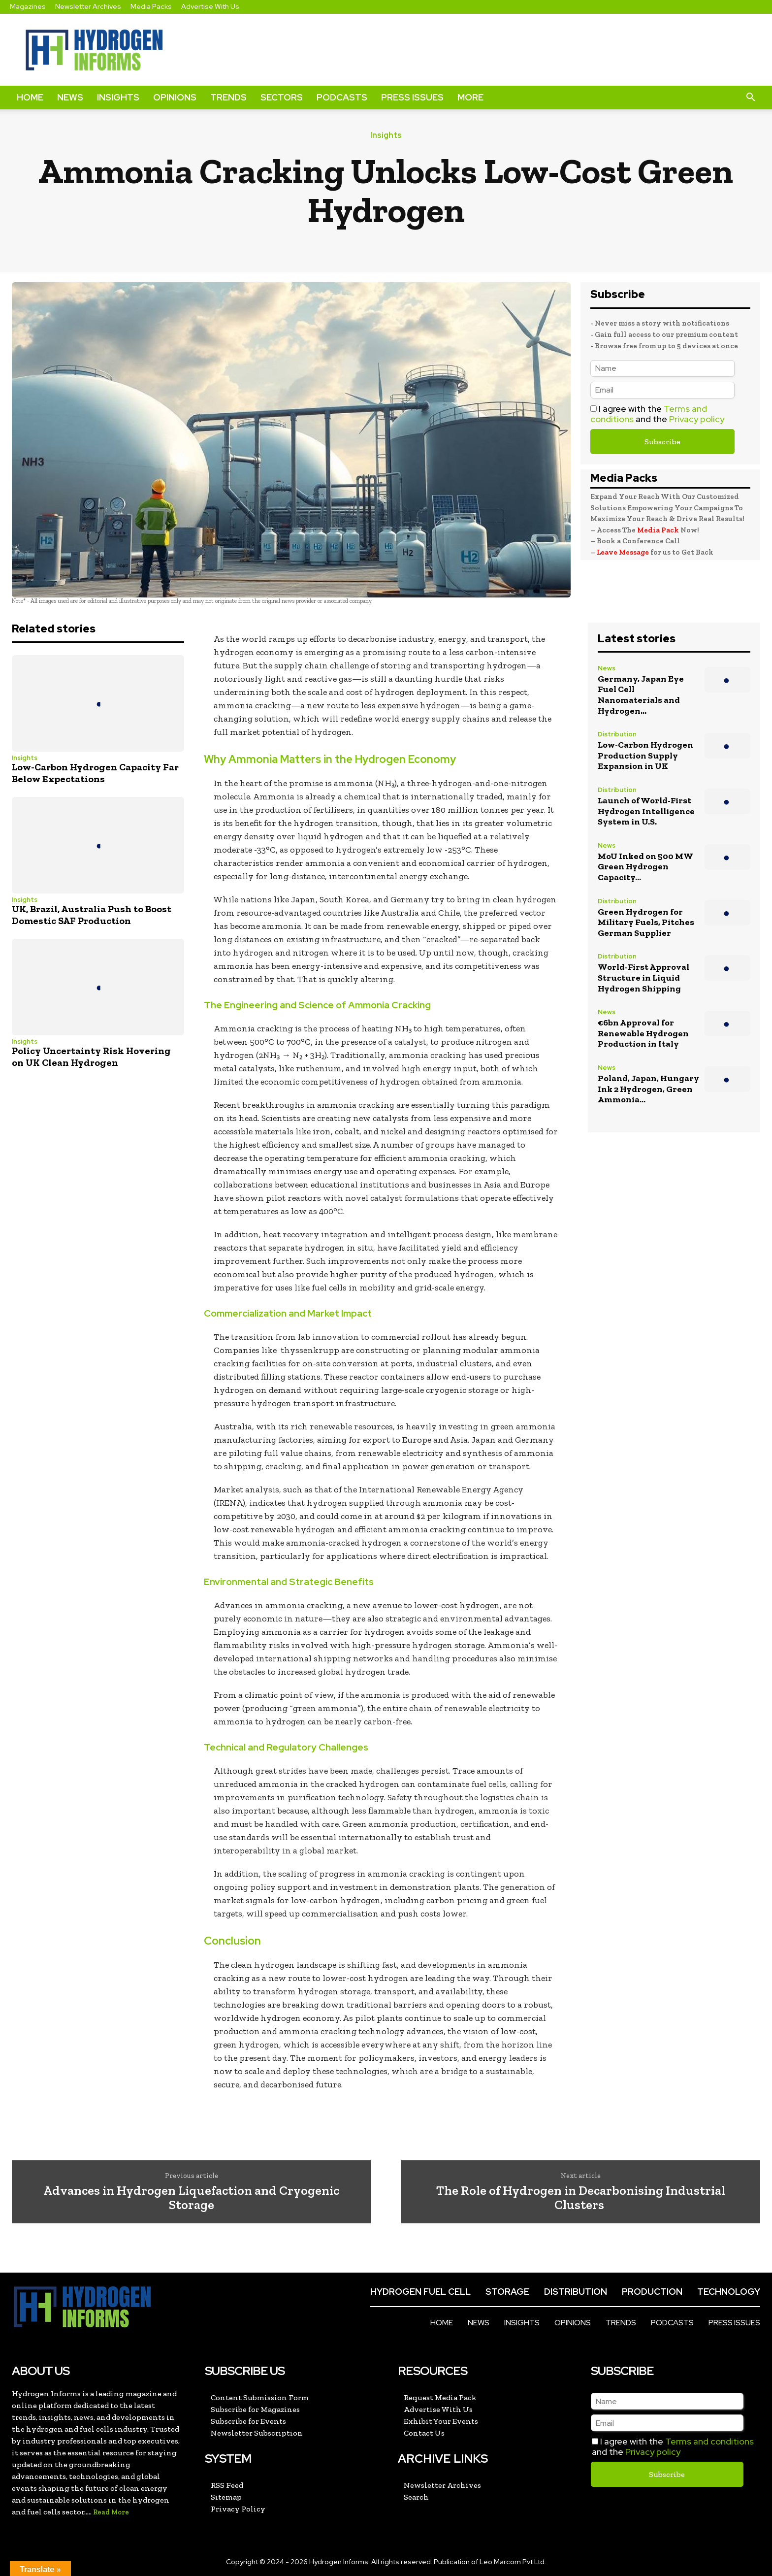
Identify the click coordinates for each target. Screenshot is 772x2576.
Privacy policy (696, 419)
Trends (228, 97)
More (470, 97)
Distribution (617, 734)
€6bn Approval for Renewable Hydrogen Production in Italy (643, 1033)
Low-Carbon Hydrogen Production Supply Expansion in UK (645, 755)
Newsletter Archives (88, 6)
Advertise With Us (210, 6)
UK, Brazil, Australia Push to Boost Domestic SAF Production (91, 914)
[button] (750, 97)
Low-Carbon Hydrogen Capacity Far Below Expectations (95, 773)
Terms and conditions (709, 2441)
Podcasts (342, 97)
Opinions (174, 97)
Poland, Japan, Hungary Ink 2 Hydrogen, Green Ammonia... (648, 1089)
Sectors (281, 97)
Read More (111, 2512)
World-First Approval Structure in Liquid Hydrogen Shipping (643, 977)
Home (30, 97)
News (70, 97)
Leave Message (623, 552)
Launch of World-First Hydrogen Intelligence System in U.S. (646, 811)
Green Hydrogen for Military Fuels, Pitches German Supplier (646, 922)
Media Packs (151, 6)
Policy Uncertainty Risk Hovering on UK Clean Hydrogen (91, 1056)
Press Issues (412, 97)
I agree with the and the (657, 413)
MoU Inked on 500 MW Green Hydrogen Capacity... (645, 867)
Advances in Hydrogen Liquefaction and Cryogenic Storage (191, 2197)
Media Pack (658, 530)
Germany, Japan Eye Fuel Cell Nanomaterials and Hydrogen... (641, 694)
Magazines (28, 6)
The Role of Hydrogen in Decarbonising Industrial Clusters (580, 2197)
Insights (118, 97)
